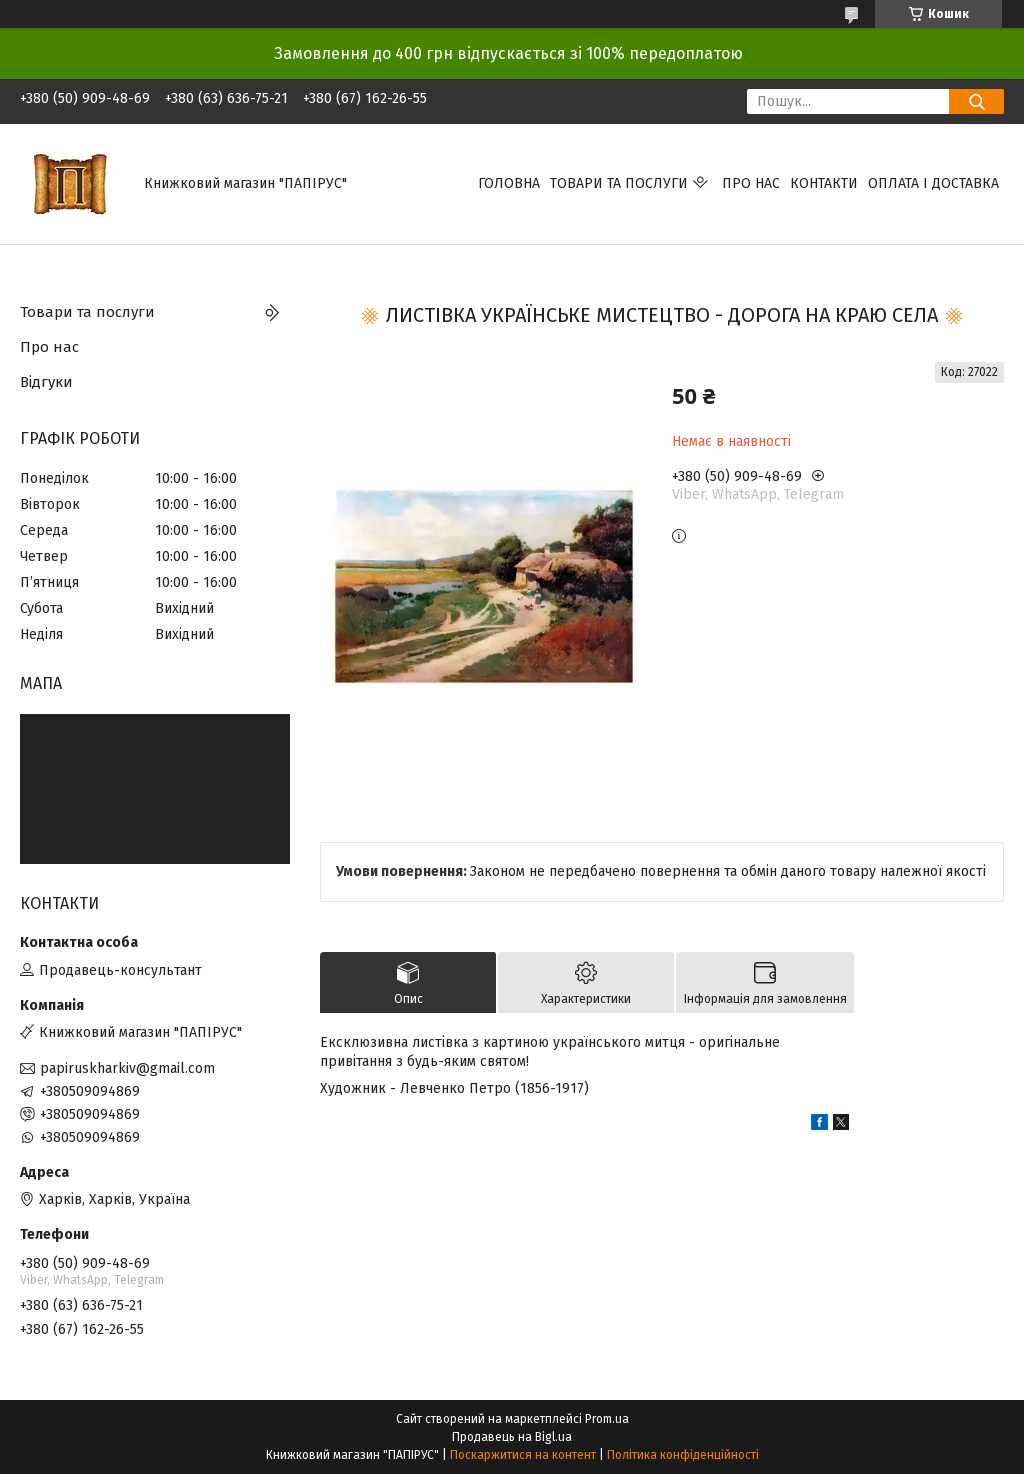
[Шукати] (976, 101)
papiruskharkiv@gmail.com (127, 1068)
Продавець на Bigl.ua (512, 1437)
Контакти (824, 183)
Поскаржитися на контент (523, 1455)
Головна (509, 183)
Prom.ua (607, 1419)
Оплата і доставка (933, 183)
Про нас (751, 183)
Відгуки (46, 382)
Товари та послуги (619, 183)
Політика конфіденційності (683, 1455)
